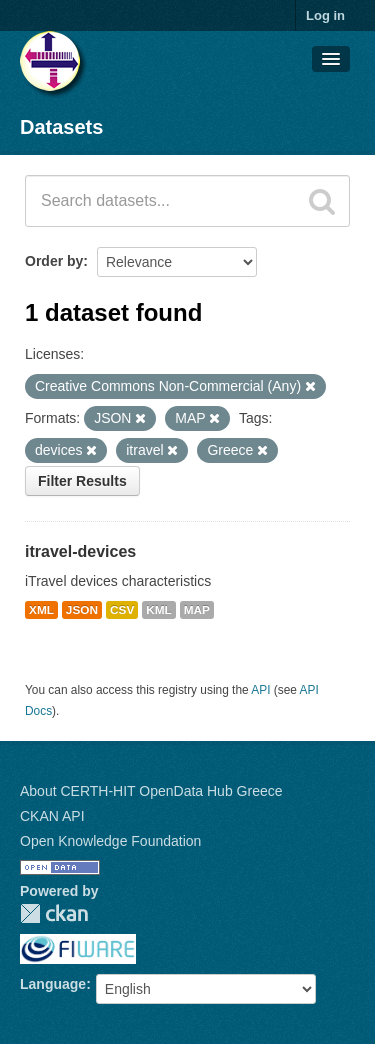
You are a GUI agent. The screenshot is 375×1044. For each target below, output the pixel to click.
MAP (197, 610)
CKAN (54, 913)
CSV (122, 610)
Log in (325, 15)
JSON (82, 610)
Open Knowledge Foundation (110, 841)
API (260, 690)
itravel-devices (80, 551)
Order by (54, 261)
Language (53, 984)
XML (41, 610)
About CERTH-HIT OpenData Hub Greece (151, 791)
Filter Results (82, 481)
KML (159, 610)
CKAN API (52, 816)
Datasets (61, 127)
